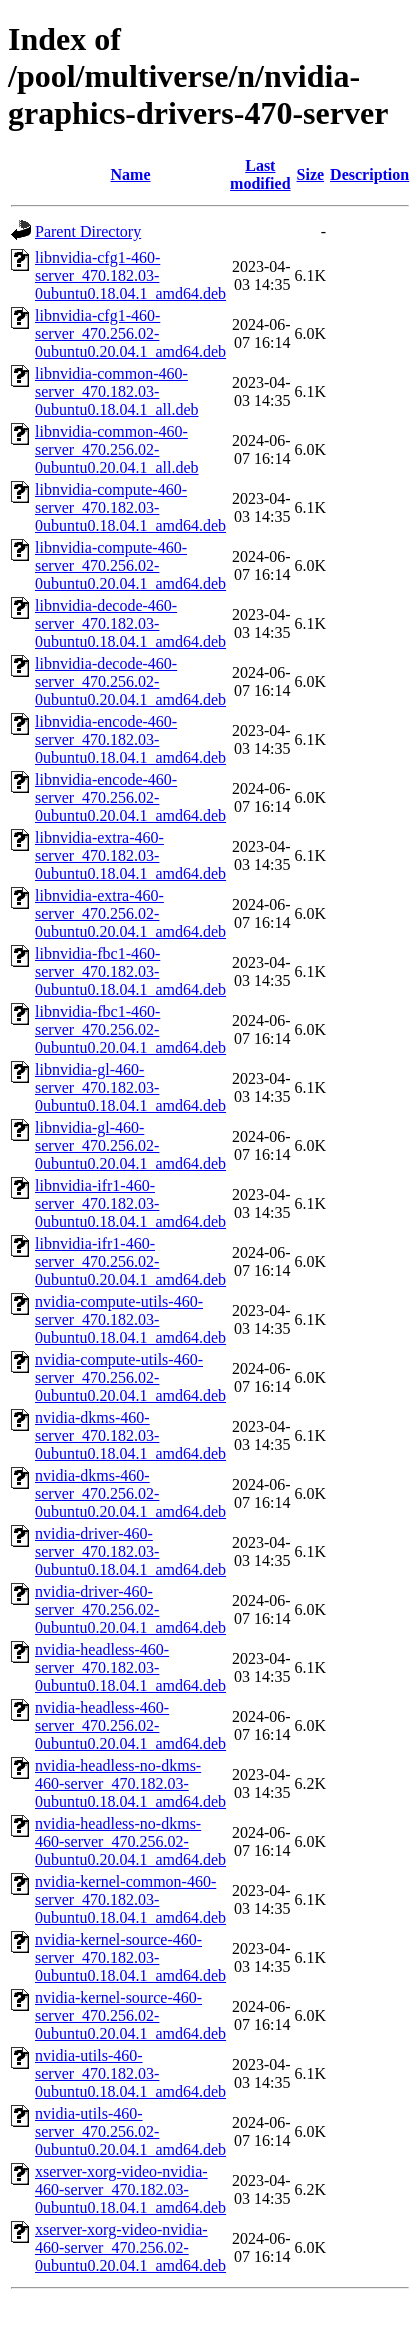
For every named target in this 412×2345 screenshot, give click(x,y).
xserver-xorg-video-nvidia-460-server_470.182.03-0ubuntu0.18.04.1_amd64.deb (130, 2189)
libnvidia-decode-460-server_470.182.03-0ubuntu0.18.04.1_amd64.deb (130, 623)
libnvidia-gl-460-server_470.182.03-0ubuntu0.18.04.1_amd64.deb (130, 1087)
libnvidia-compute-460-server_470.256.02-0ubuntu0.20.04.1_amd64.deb (130, 565)
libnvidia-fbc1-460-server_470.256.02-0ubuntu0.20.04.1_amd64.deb (130, 1029)
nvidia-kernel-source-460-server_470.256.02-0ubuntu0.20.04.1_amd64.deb (130, 2015)
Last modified (260, 174)
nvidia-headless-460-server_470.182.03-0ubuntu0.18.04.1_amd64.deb (130, 1667)
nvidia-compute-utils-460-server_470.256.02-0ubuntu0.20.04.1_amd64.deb (130, 1377)
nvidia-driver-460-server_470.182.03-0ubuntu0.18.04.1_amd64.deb (130, 1551)
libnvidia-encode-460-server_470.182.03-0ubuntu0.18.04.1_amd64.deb (130, 739)
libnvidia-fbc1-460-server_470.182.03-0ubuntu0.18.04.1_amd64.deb (130, 971)
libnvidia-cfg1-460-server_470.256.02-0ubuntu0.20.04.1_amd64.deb (130, 333)
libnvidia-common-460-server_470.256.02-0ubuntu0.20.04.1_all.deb (117, 449)
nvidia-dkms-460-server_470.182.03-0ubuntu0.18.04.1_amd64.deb (130, 1435)
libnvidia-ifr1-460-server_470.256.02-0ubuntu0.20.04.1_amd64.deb (130, 1261)
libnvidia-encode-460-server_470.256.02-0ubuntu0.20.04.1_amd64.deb (130, 797)
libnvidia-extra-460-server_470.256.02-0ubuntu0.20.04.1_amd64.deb (130, 913)
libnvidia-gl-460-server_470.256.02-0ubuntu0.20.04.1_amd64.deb (130, 1145)
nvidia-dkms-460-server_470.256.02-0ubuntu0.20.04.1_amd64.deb (130, 1493)
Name (131, 174)
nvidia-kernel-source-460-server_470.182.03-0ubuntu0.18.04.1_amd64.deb (130, 1957)
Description (369, 174)
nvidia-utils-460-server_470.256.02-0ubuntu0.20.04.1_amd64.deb (130, 2131)
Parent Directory (88, 231)
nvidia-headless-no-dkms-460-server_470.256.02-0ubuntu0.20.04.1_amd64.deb (130, 1841)
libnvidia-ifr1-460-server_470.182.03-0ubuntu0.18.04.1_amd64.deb (130, 1203)
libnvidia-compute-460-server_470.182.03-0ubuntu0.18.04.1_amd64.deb (130, 507)
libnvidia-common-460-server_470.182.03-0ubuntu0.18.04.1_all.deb (117, 391)
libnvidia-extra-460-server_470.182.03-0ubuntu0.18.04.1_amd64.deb (130, 855)
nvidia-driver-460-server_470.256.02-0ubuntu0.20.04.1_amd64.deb (130, 1609)
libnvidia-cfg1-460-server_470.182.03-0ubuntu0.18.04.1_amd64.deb (130, 275)
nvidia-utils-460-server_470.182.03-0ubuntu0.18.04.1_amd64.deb (130, 2073)
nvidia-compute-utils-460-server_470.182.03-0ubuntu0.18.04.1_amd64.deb (130, 1319)
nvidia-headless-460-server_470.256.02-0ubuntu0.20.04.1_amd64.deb (130, 1725)
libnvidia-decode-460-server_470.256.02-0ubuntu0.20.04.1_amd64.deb (130, 681)
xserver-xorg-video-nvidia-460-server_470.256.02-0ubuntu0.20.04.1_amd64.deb (130, 2247)
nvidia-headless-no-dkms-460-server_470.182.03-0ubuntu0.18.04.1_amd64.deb (130, 1783)
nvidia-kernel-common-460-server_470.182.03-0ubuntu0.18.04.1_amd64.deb (130, 1899)
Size (311, 174)
